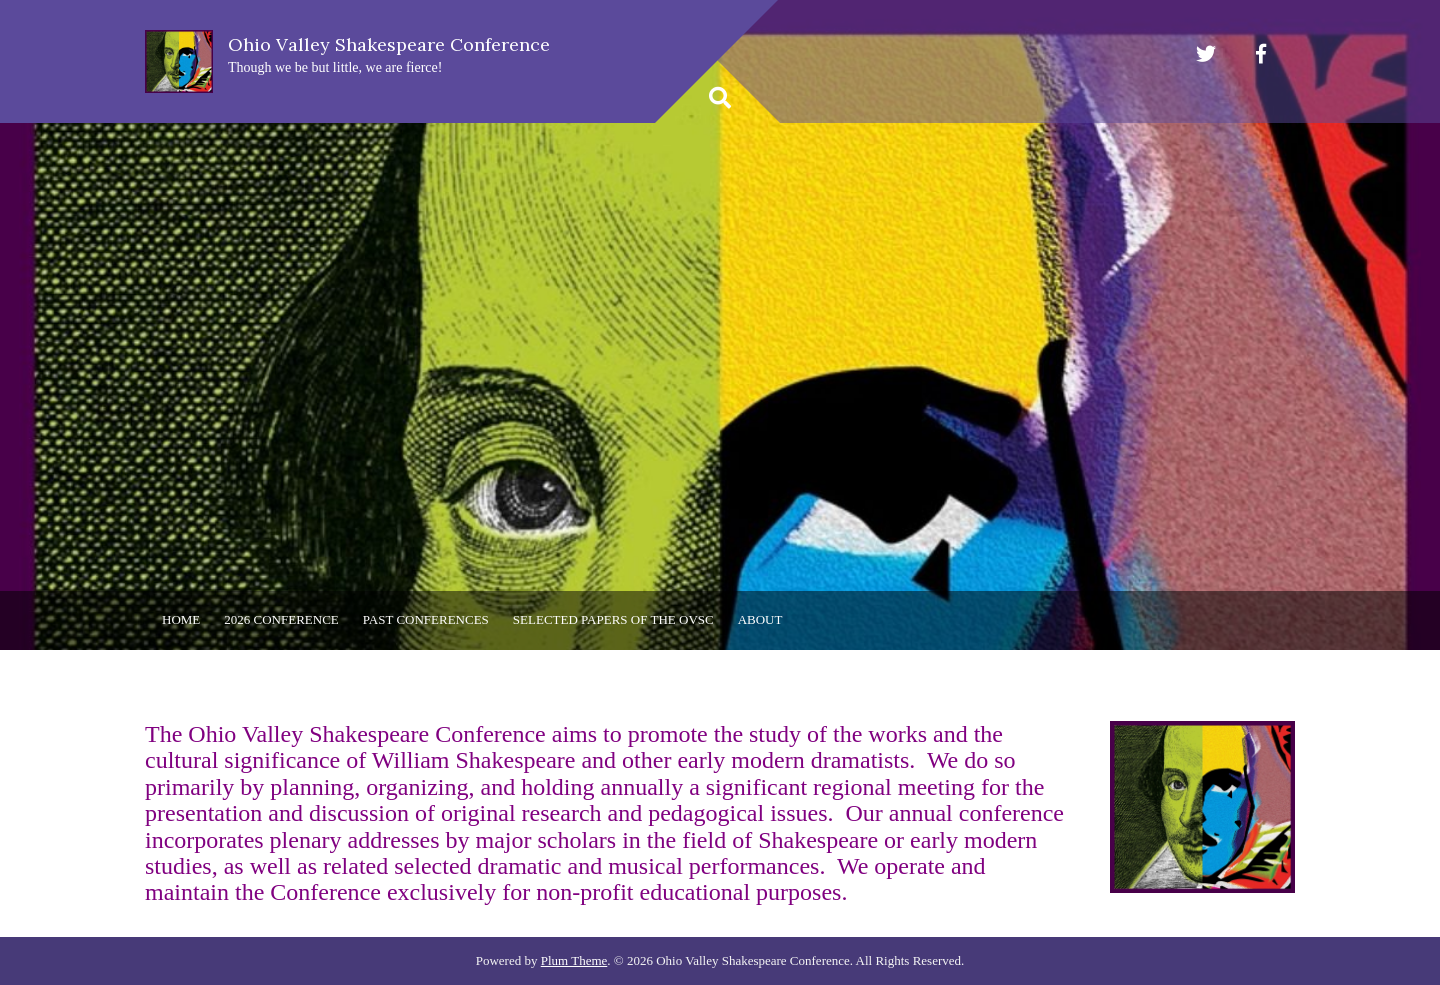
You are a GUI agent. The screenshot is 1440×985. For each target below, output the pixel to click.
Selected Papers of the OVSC (613, 619)
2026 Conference (281, 619)
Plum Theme (574, 960)
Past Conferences (426, 619)
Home (181, 619)
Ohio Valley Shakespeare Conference (389, 44)
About (760, 619)
